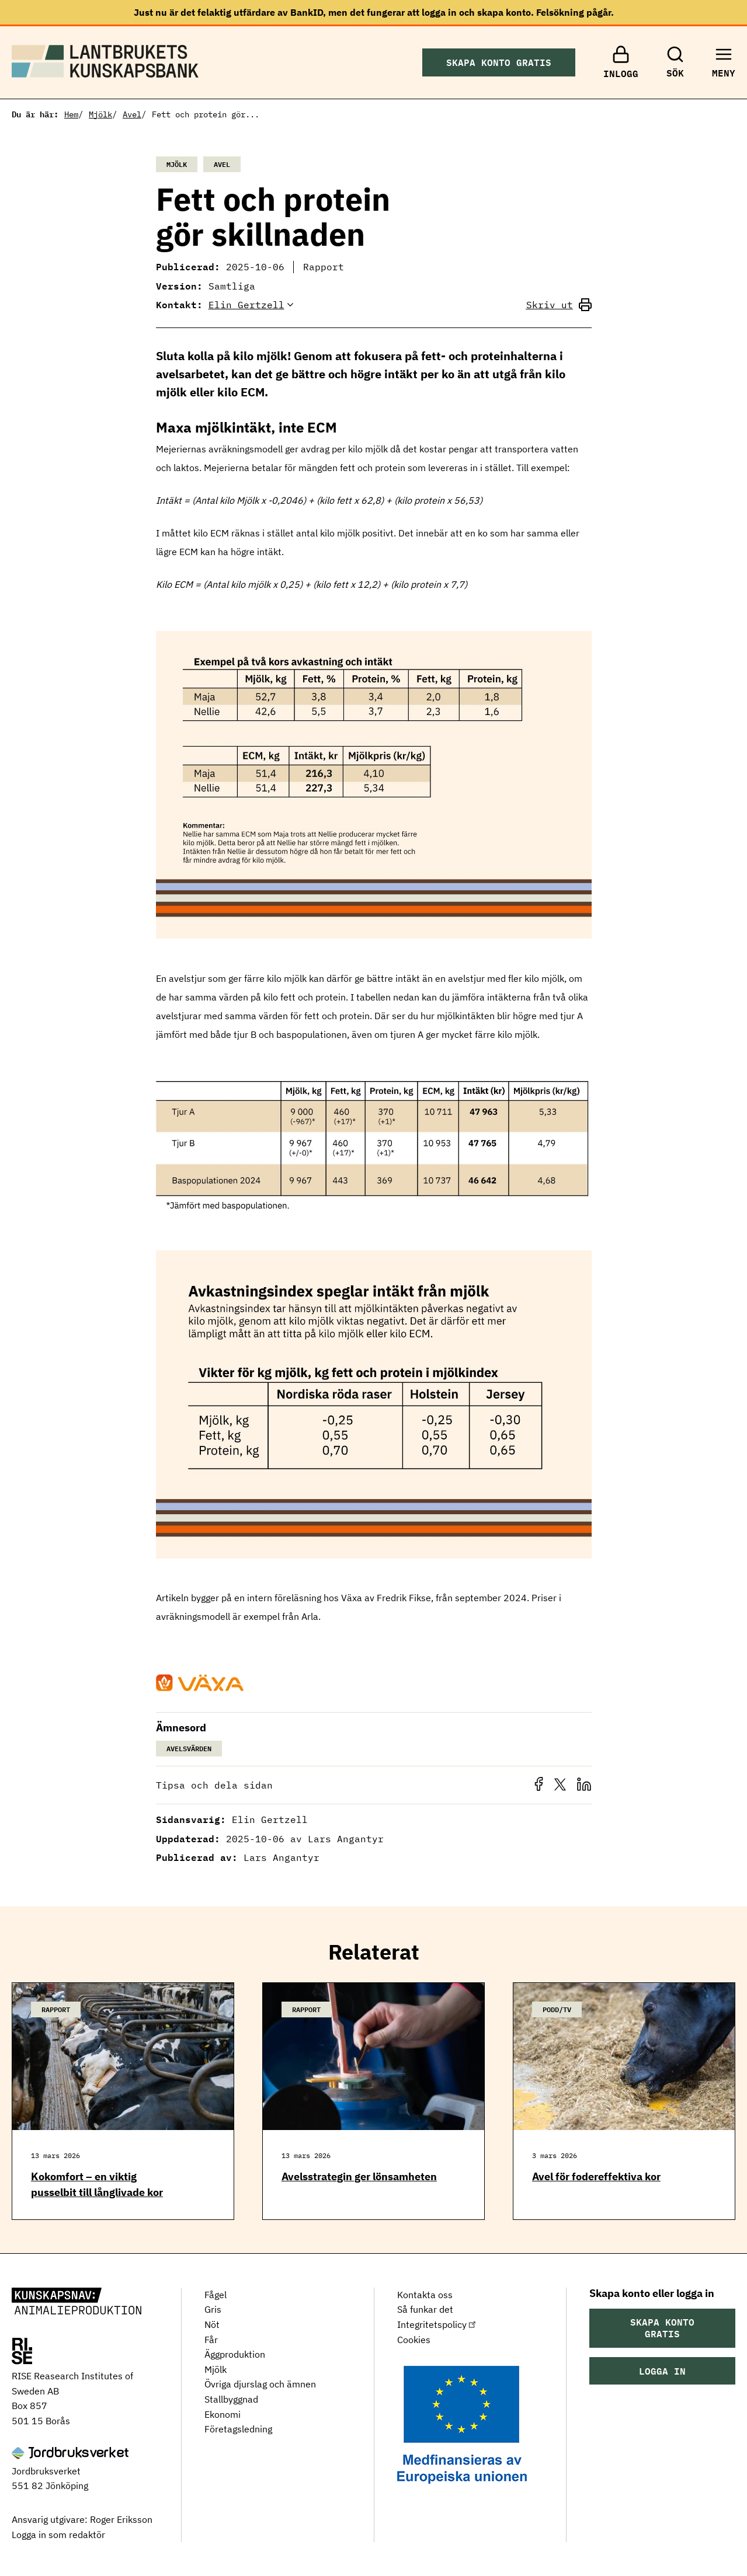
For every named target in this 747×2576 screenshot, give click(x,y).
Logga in (662, 2371)
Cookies (413, 2339)
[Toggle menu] (723, 62)
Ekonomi (222, 2414)
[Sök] (675, 62)
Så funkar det (425, 2309)
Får (211, 2339)
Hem (71, 114)
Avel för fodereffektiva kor (596, 2176)
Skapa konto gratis (498, 62)
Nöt (212, 2324)
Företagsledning (238, 2429)
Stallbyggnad (231, 2399)
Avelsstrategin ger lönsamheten (359, 2176)
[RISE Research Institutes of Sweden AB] (22, 2352)
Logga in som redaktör (58, 2534)
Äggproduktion (234, 2354)
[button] (541, 1788)
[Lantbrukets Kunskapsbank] (76, 2302)
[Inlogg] (620, 62)
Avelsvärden (188, 1748)
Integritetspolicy (437, 2324)
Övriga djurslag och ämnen (260, 2384)
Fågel (215, 2294)
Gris (212, 2309)
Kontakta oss (425, 2294)
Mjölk (100, 114)
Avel (132, 114)
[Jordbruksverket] (70, 2454)
